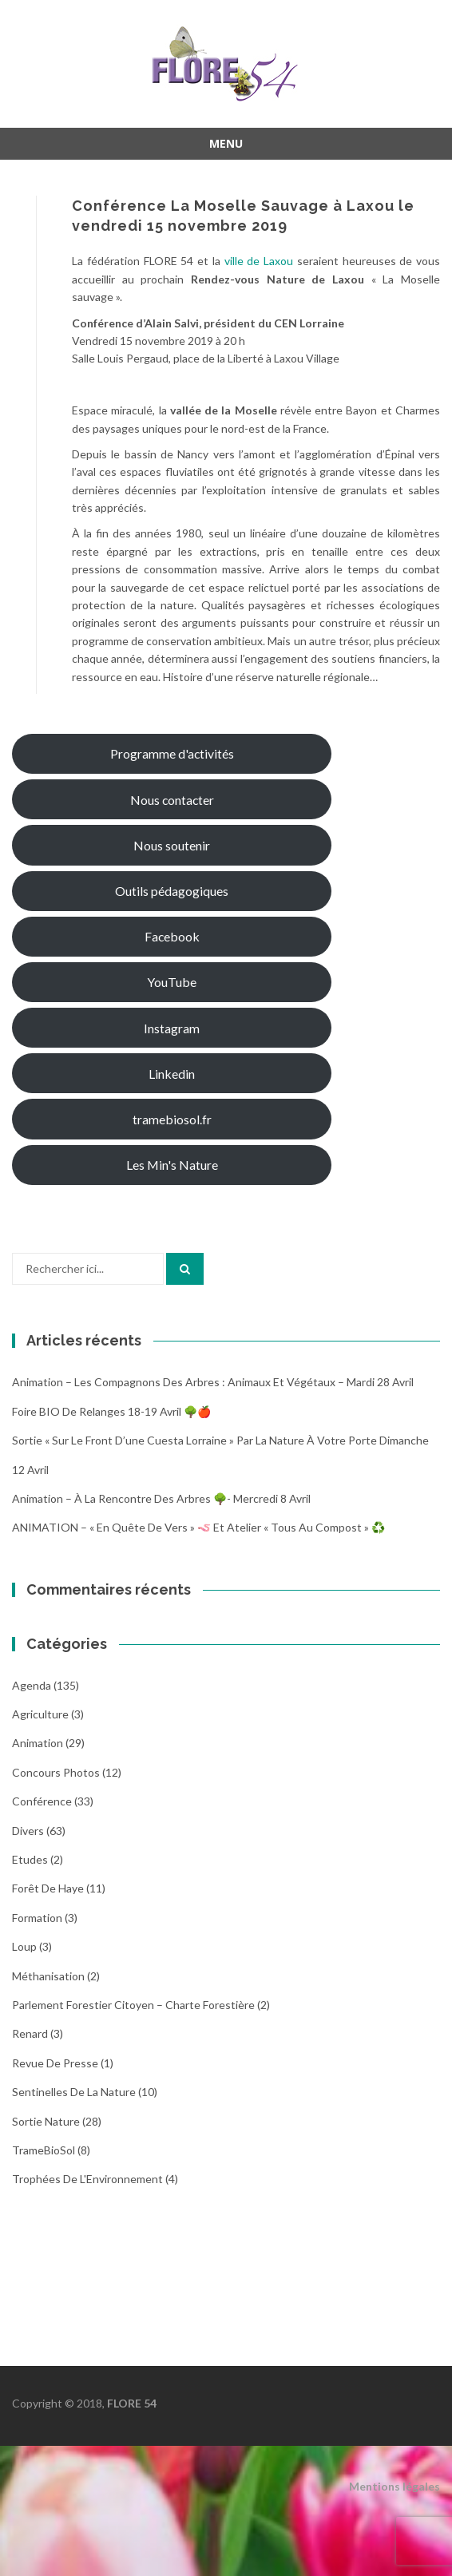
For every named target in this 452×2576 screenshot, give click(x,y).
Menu (226, 143)
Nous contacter (172, 799)
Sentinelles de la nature (74, 2091)
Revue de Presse (55, 2063)
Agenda (31, 1685)
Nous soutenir (171, 845)
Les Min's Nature (172, 1164)
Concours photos (56, 1772)
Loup (24, 1946)
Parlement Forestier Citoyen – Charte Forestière (133, 2004)
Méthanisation (48, 1976)
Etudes (30, 1859)
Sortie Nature (46, 2121)
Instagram (172, 1028)
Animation (37, 1743)
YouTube (171, 981)
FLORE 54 (132, 2403)
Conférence (42, 1801)
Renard (30, 2033)
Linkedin (172, 1073)
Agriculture (40, 1714)
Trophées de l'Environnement (87, 2179)
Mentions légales (394, 2486)
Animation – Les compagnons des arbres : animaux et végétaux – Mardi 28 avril (213, 1382)
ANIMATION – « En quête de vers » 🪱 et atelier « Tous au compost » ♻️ (198, 1527)
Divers (28, 1830)
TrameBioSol (43, 2150)
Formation (37, 1917)
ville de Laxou (259, 261)
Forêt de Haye (48, 1888)
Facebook (172, 936)
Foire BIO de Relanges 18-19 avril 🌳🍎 (111, 1411)
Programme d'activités (172, 753)
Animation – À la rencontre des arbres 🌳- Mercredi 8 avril (161, 1498)
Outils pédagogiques (171, 890)
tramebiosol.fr (172, 1119)
